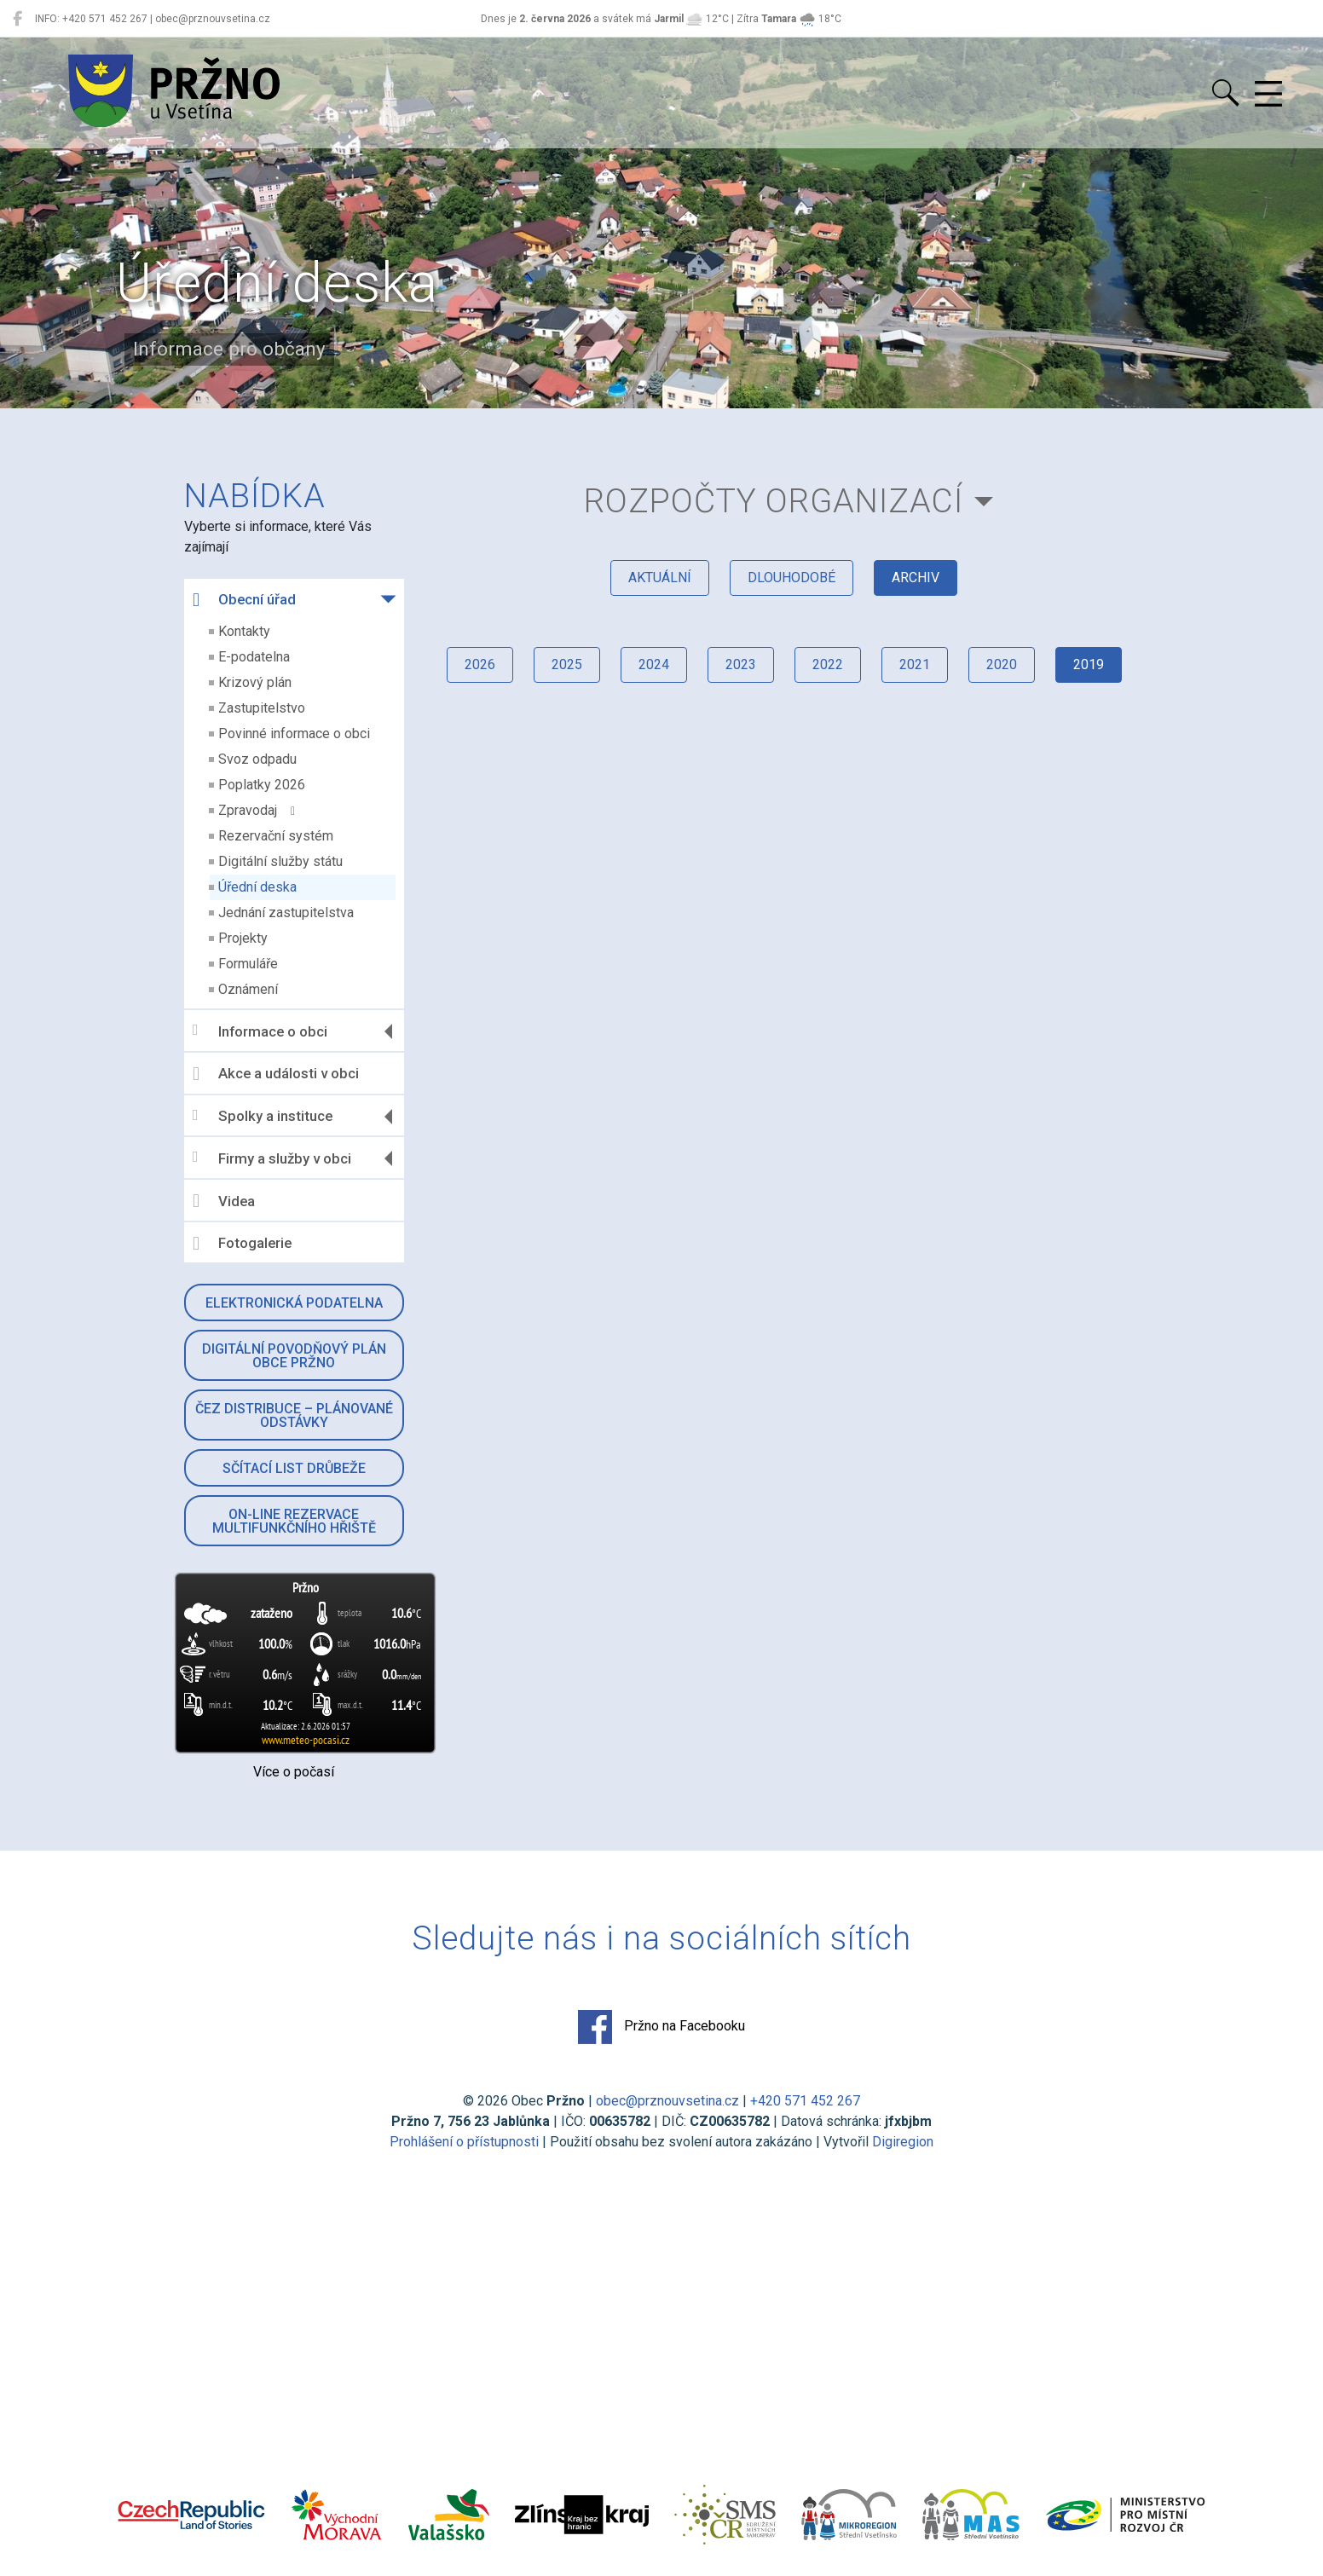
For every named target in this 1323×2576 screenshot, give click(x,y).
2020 (1001, 664)
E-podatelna (254, 657)
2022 (827, 664)
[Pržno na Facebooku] (17, 19)
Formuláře (248, 964)
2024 (653, 664)
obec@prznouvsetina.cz (667, 2101)
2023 (740, 664)
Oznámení (248, 989)
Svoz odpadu (257, 759)
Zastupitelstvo (261, 708)
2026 (480, 664)
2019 (1088, 664)
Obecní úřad (244, 600)
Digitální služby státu (280, 861)
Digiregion (902, 2142)
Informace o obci (260, 1031)
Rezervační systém (275, 836)
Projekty (243, 938)
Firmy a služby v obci (272, 1158)
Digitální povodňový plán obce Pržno (294, 1356)
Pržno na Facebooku (661, 2027)
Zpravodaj (256, 810)
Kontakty (244, 631)
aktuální (659, 577)
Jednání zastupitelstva (286, 912)
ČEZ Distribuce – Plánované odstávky (294, 1415)
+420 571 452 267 (805, 2101)
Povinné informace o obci (294, 733)
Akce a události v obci (276, 1074)
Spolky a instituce (262, 1116)
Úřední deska (257, 887)
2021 (914, 664)
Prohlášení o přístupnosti (464, 2142)
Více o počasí (293, 1772)
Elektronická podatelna (294, 1303)
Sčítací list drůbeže (294, 1468)
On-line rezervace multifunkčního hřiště (294, 1521)
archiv (915, 577)
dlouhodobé (791, 577)
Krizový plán (255, 682)
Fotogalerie (242, 1243)
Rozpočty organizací (773, 501)
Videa (224, 1201)
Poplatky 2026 (261, 785)
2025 (567, 664)
